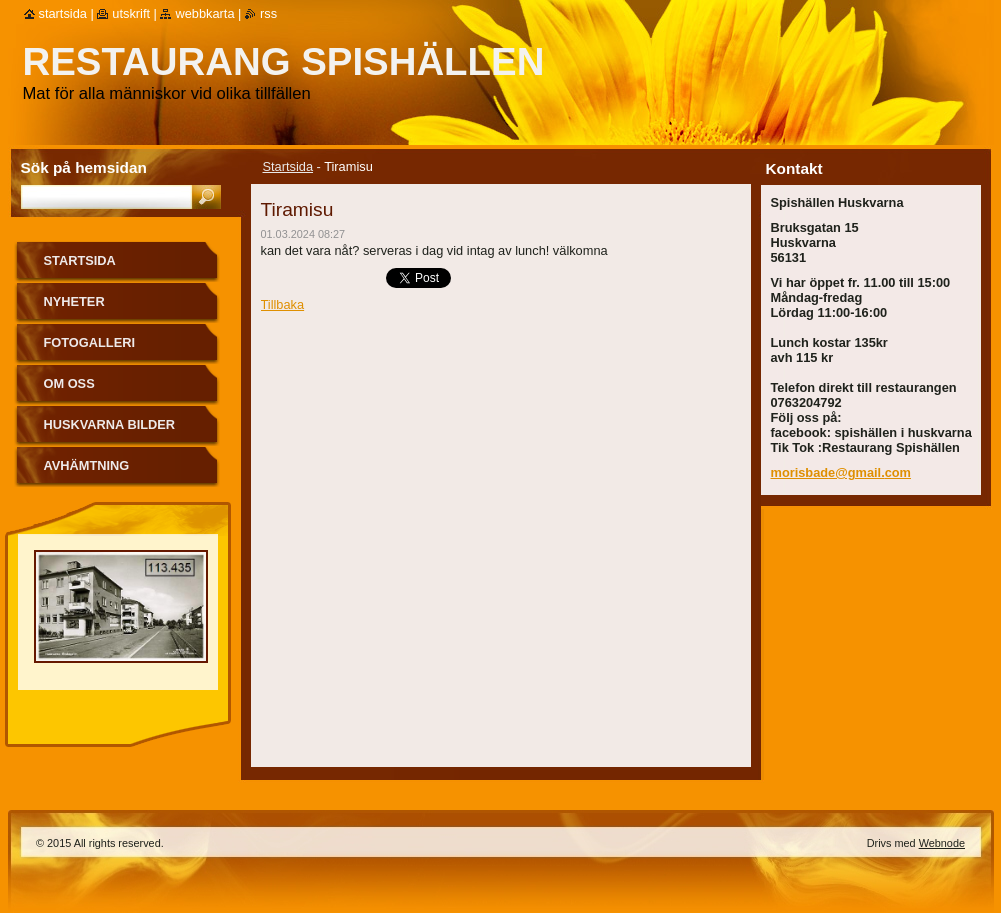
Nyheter (74, 301)
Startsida (288, 166)
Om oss (69, 383)
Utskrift (131, 13)
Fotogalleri (89, 342)
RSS (268, 13)
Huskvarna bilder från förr (110, 431)
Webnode (942, 843)
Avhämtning (87, 465)
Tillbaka (283, 304)
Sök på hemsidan (84, 167)
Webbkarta (204, 13)
